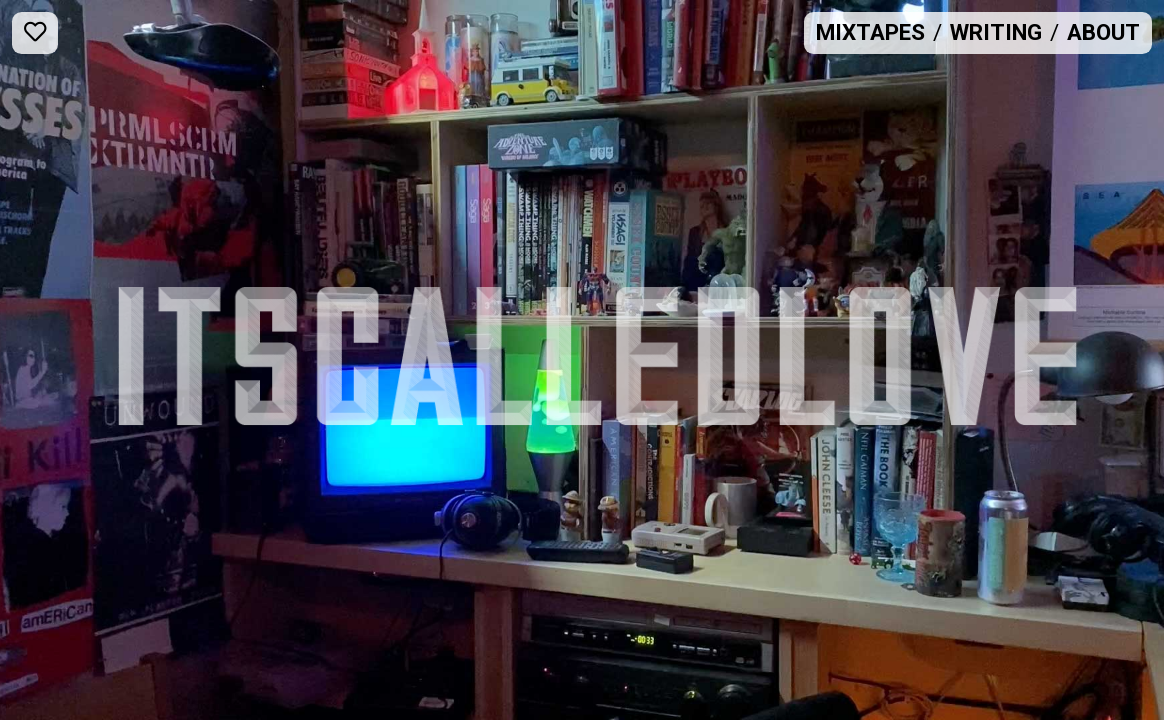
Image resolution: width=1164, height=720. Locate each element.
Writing (996, 32)
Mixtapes (870, 32)
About (1103, 32)
